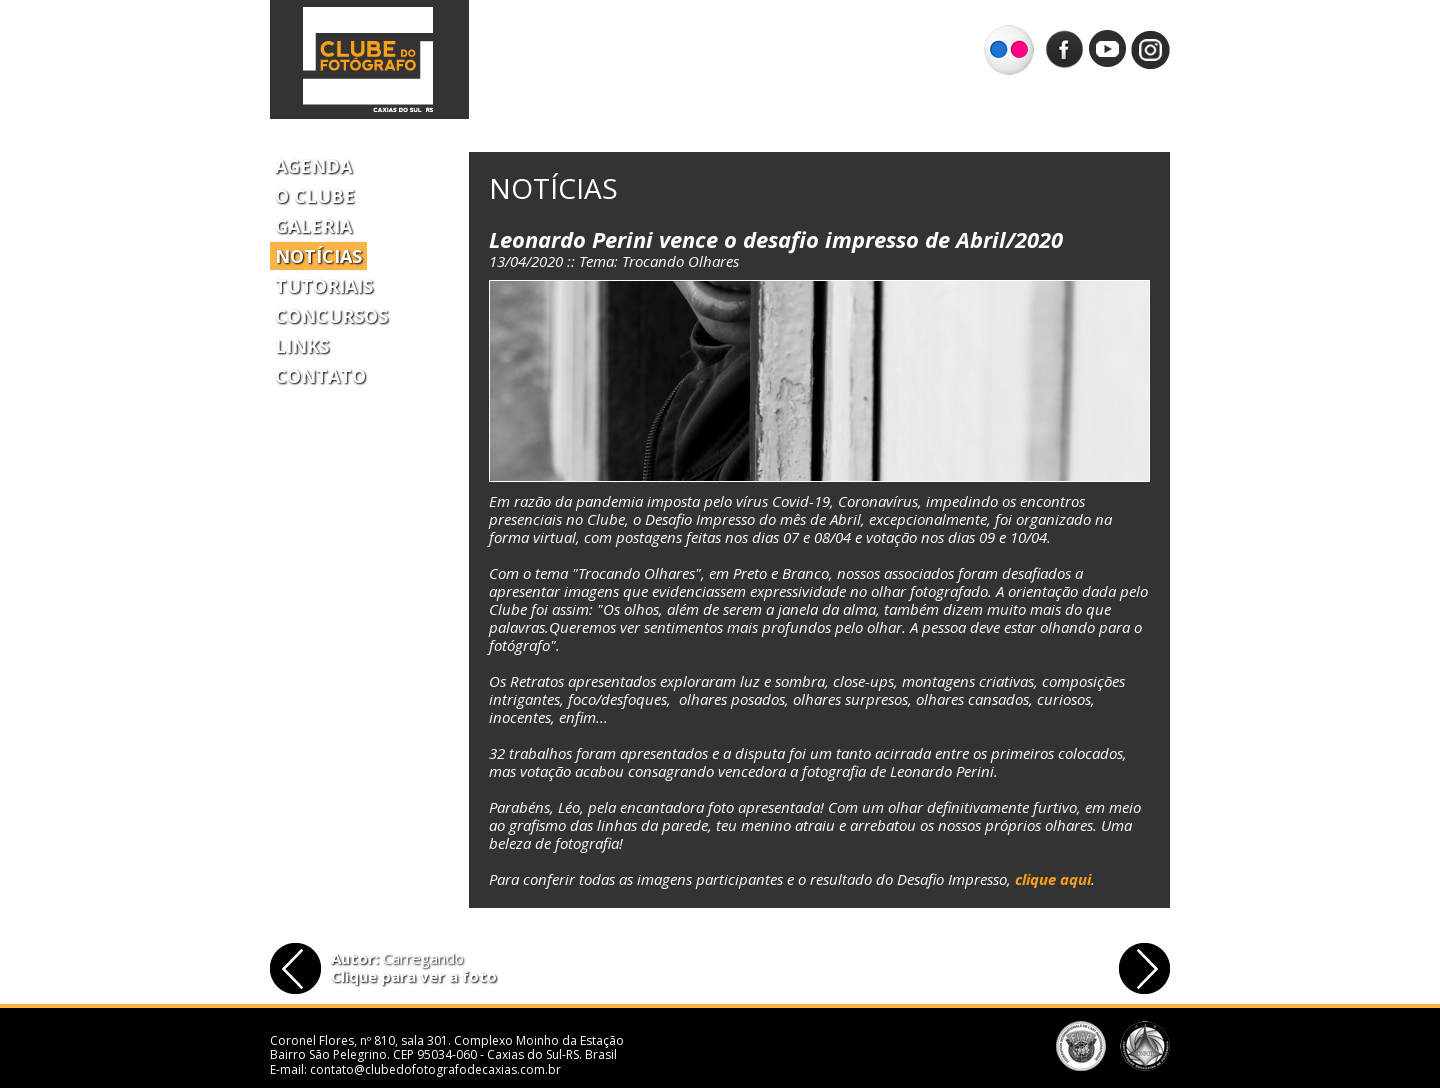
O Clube (315, 196)
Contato (320, 376)
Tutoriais (324, 286)
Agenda (313, 166)
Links (302, 346)
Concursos (331, 316)
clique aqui (1053, 879)
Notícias (318, 256)
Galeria (313, 226)
